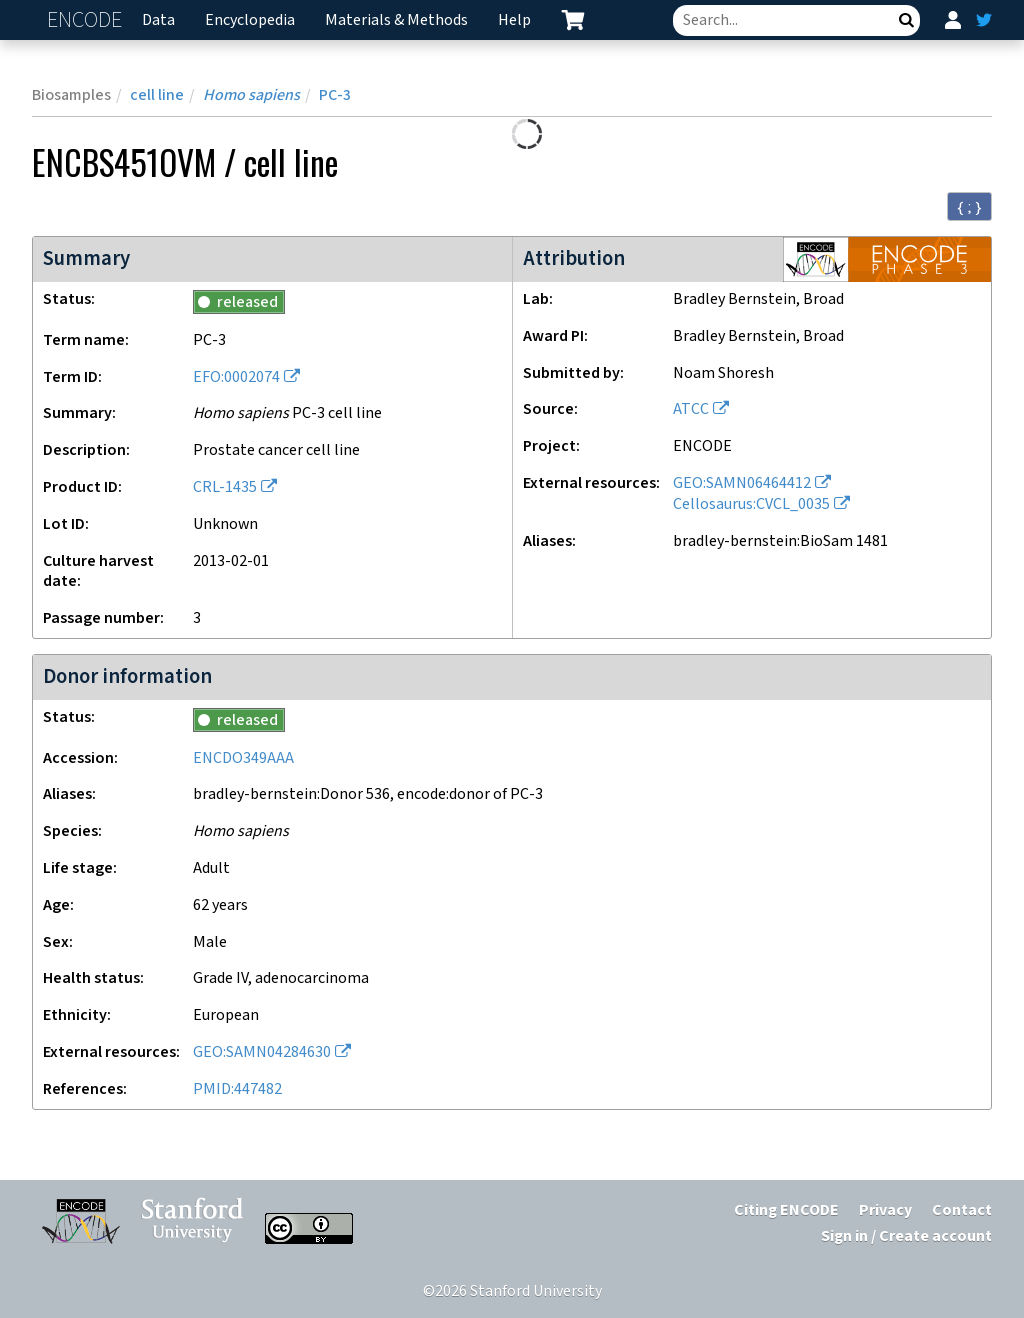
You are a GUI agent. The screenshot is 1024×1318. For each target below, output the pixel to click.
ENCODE (87, 20)
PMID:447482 (237, 1089)
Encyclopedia (250, 20)
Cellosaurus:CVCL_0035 (751, 504)
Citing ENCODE (786, 1210)
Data (158, 20)
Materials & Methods (396, 20)
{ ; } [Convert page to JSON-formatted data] (969, 207)
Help (514, 20)
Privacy (885, 1210)
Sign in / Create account (906, 1236)
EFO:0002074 (236, 377)
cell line (157, 95)
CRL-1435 (225, 487)
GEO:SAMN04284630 (262, 1052)
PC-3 (335, 95)
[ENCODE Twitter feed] (984, 20)
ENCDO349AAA (243, 758)
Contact (962, 1210)
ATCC (691, 409)
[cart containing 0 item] (573, 20)
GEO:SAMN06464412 (742, 483)
